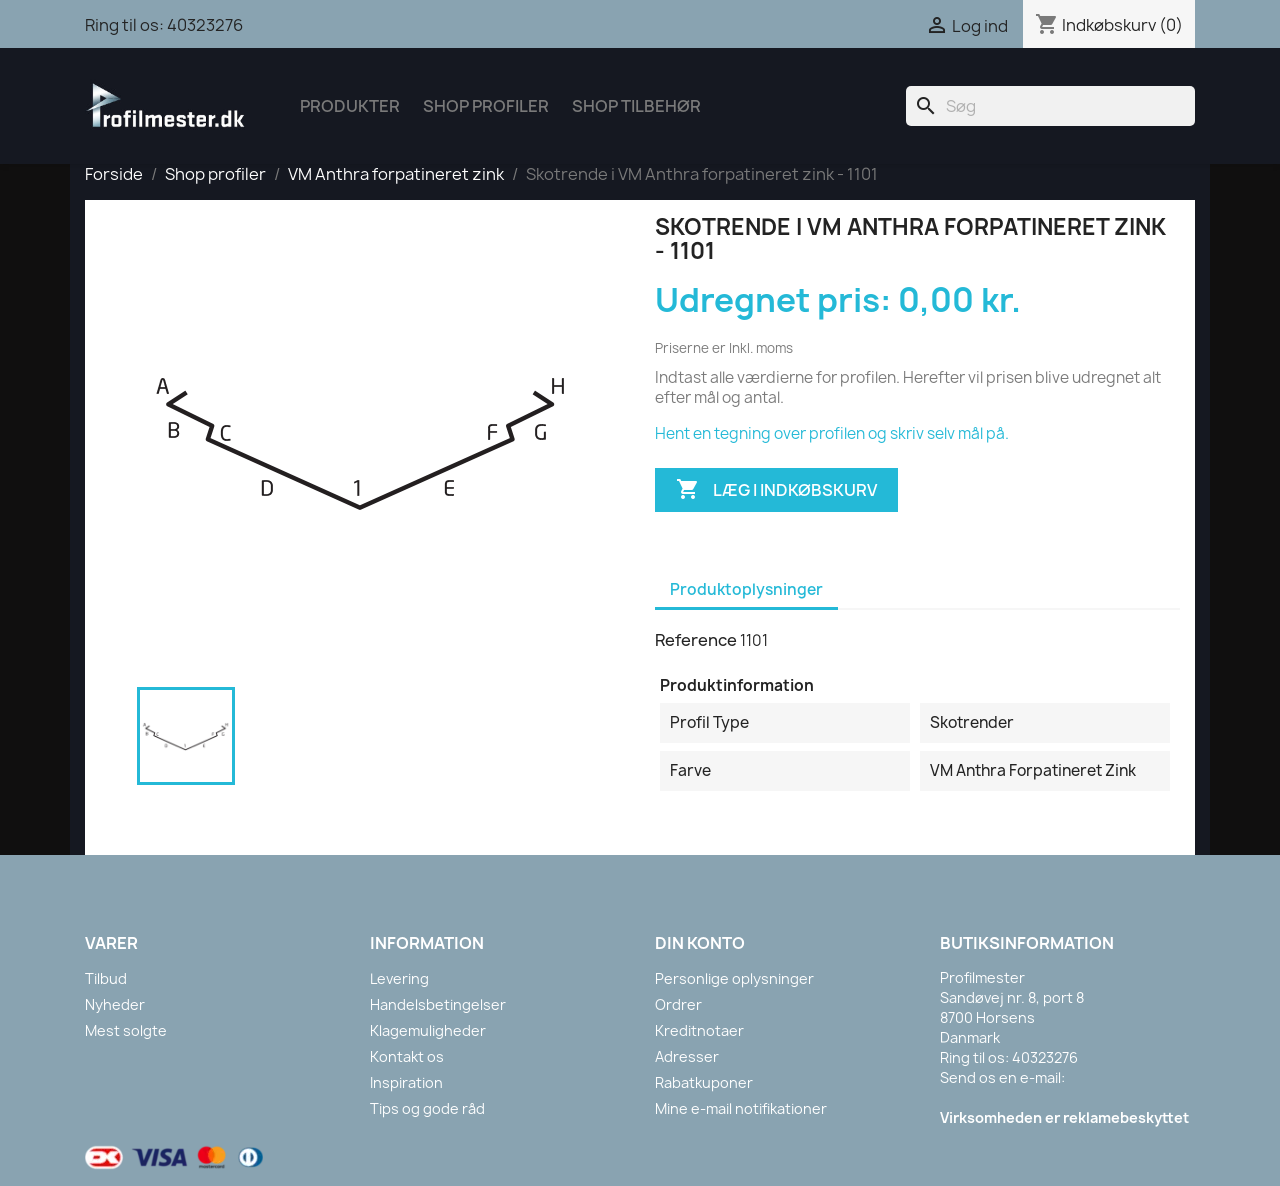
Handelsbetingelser (438, 1004)
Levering (399, 978)
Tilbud (106, 978)
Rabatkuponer (704, 1082)
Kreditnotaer (699, 1030)
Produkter (350, 106)
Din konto (700, 943)
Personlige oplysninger (734, 978)
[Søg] (1050, 106)
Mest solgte (126, 1030)
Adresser (687, 1056)
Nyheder (115, 1004)
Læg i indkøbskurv (776, 490)
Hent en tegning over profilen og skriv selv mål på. (832, 433)
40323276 (205, 25)
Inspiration (406, 1082)
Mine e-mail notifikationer (741, 1108)
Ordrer (678, 1004)
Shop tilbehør (636, 106)
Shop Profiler (486, 106)
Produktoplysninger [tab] (746, 589)
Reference (696, 640)
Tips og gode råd (427, 1108)
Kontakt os (407, 1056)
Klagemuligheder (428, 1030)
